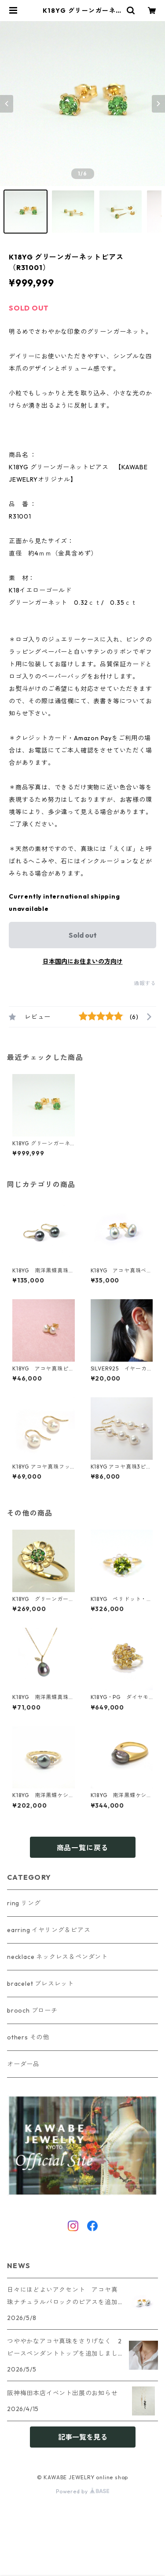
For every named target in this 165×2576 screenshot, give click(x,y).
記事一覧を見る (82, 2437)
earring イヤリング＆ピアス (49, 1930)
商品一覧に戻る (83, 1847)
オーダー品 (23, 2064)
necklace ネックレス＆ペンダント (57, 1957)
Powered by (82, 2491)
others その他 (28, 2037)
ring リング (23, 1903)
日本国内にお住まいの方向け (83, 961)
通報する (145, 983)
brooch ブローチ (32, 2010)
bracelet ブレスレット (40, 1984)
